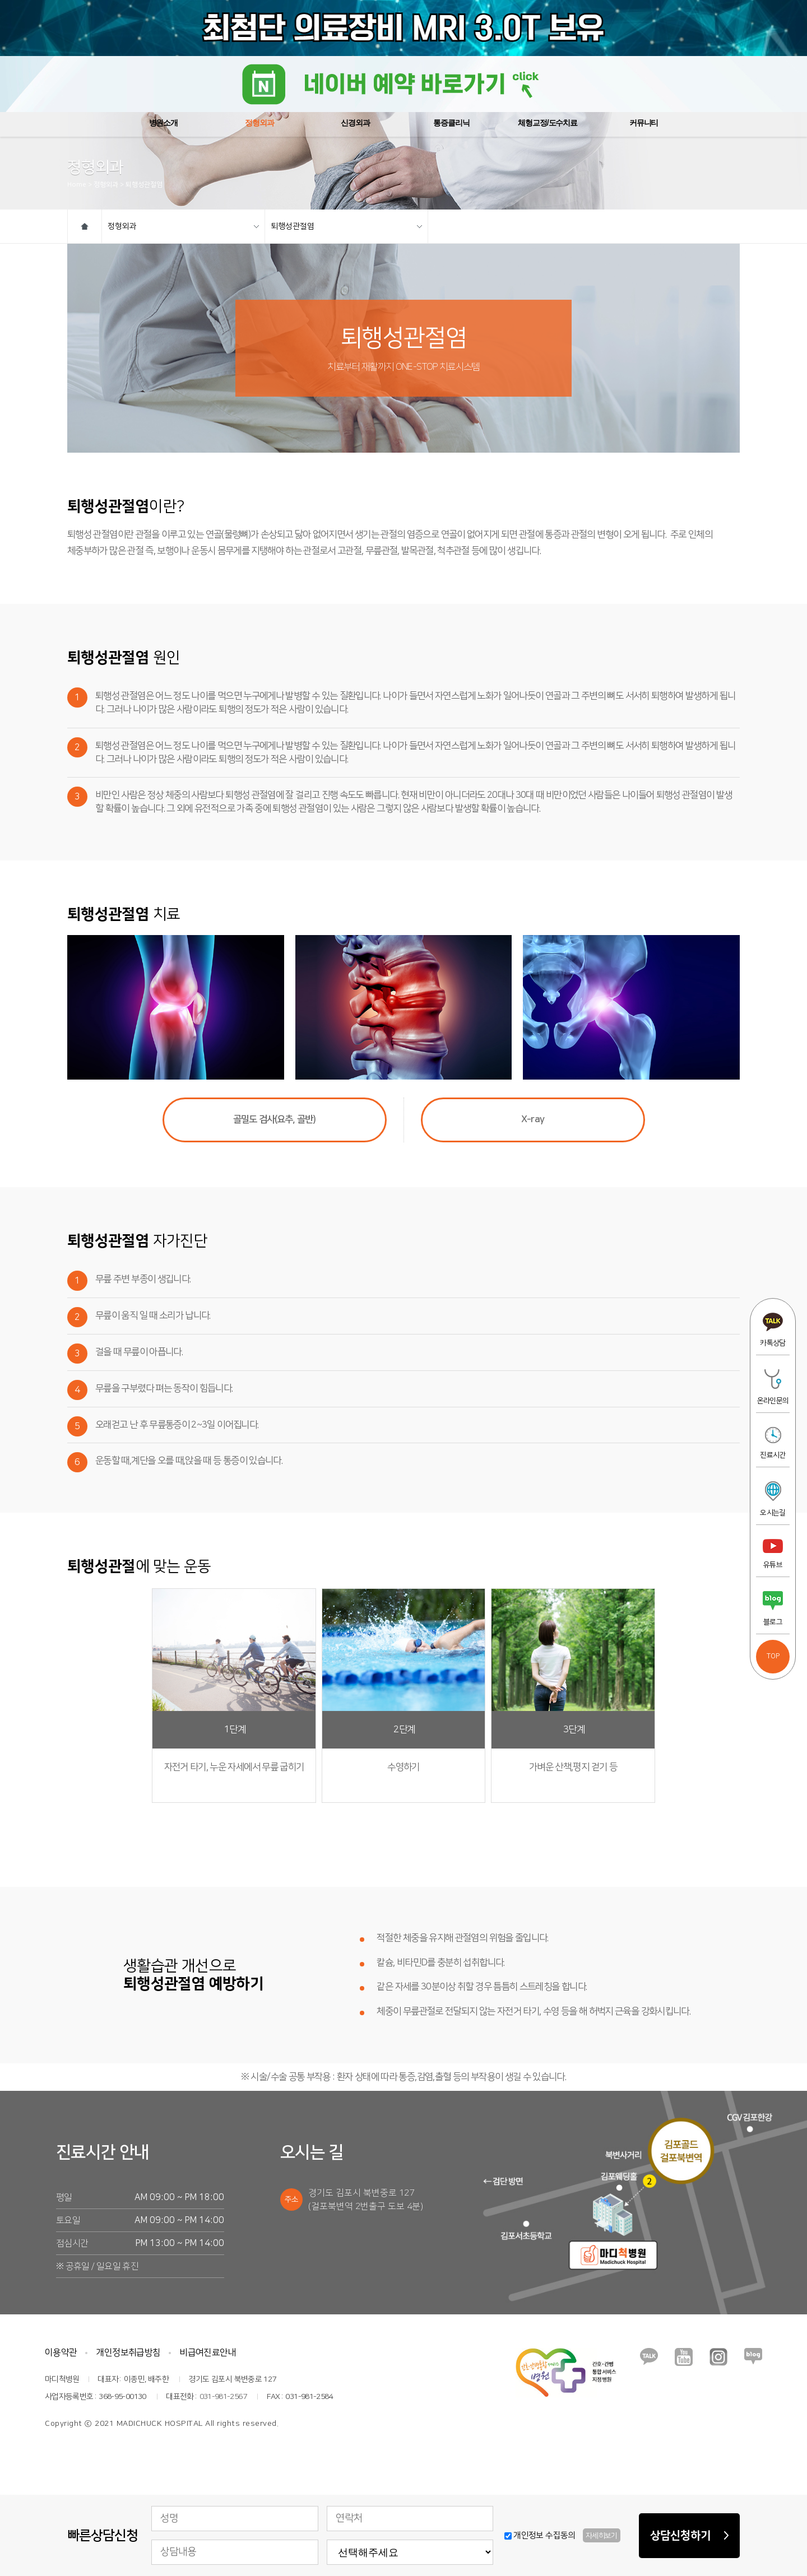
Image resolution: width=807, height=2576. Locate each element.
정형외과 (183, 226)
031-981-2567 (223, 2396)
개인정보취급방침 (128, 2352)
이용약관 (61, 2352)
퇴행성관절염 (346, 226)
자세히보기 (602, 2536)
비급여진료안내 (207, 2352)
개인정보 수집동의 (562, 2535)
